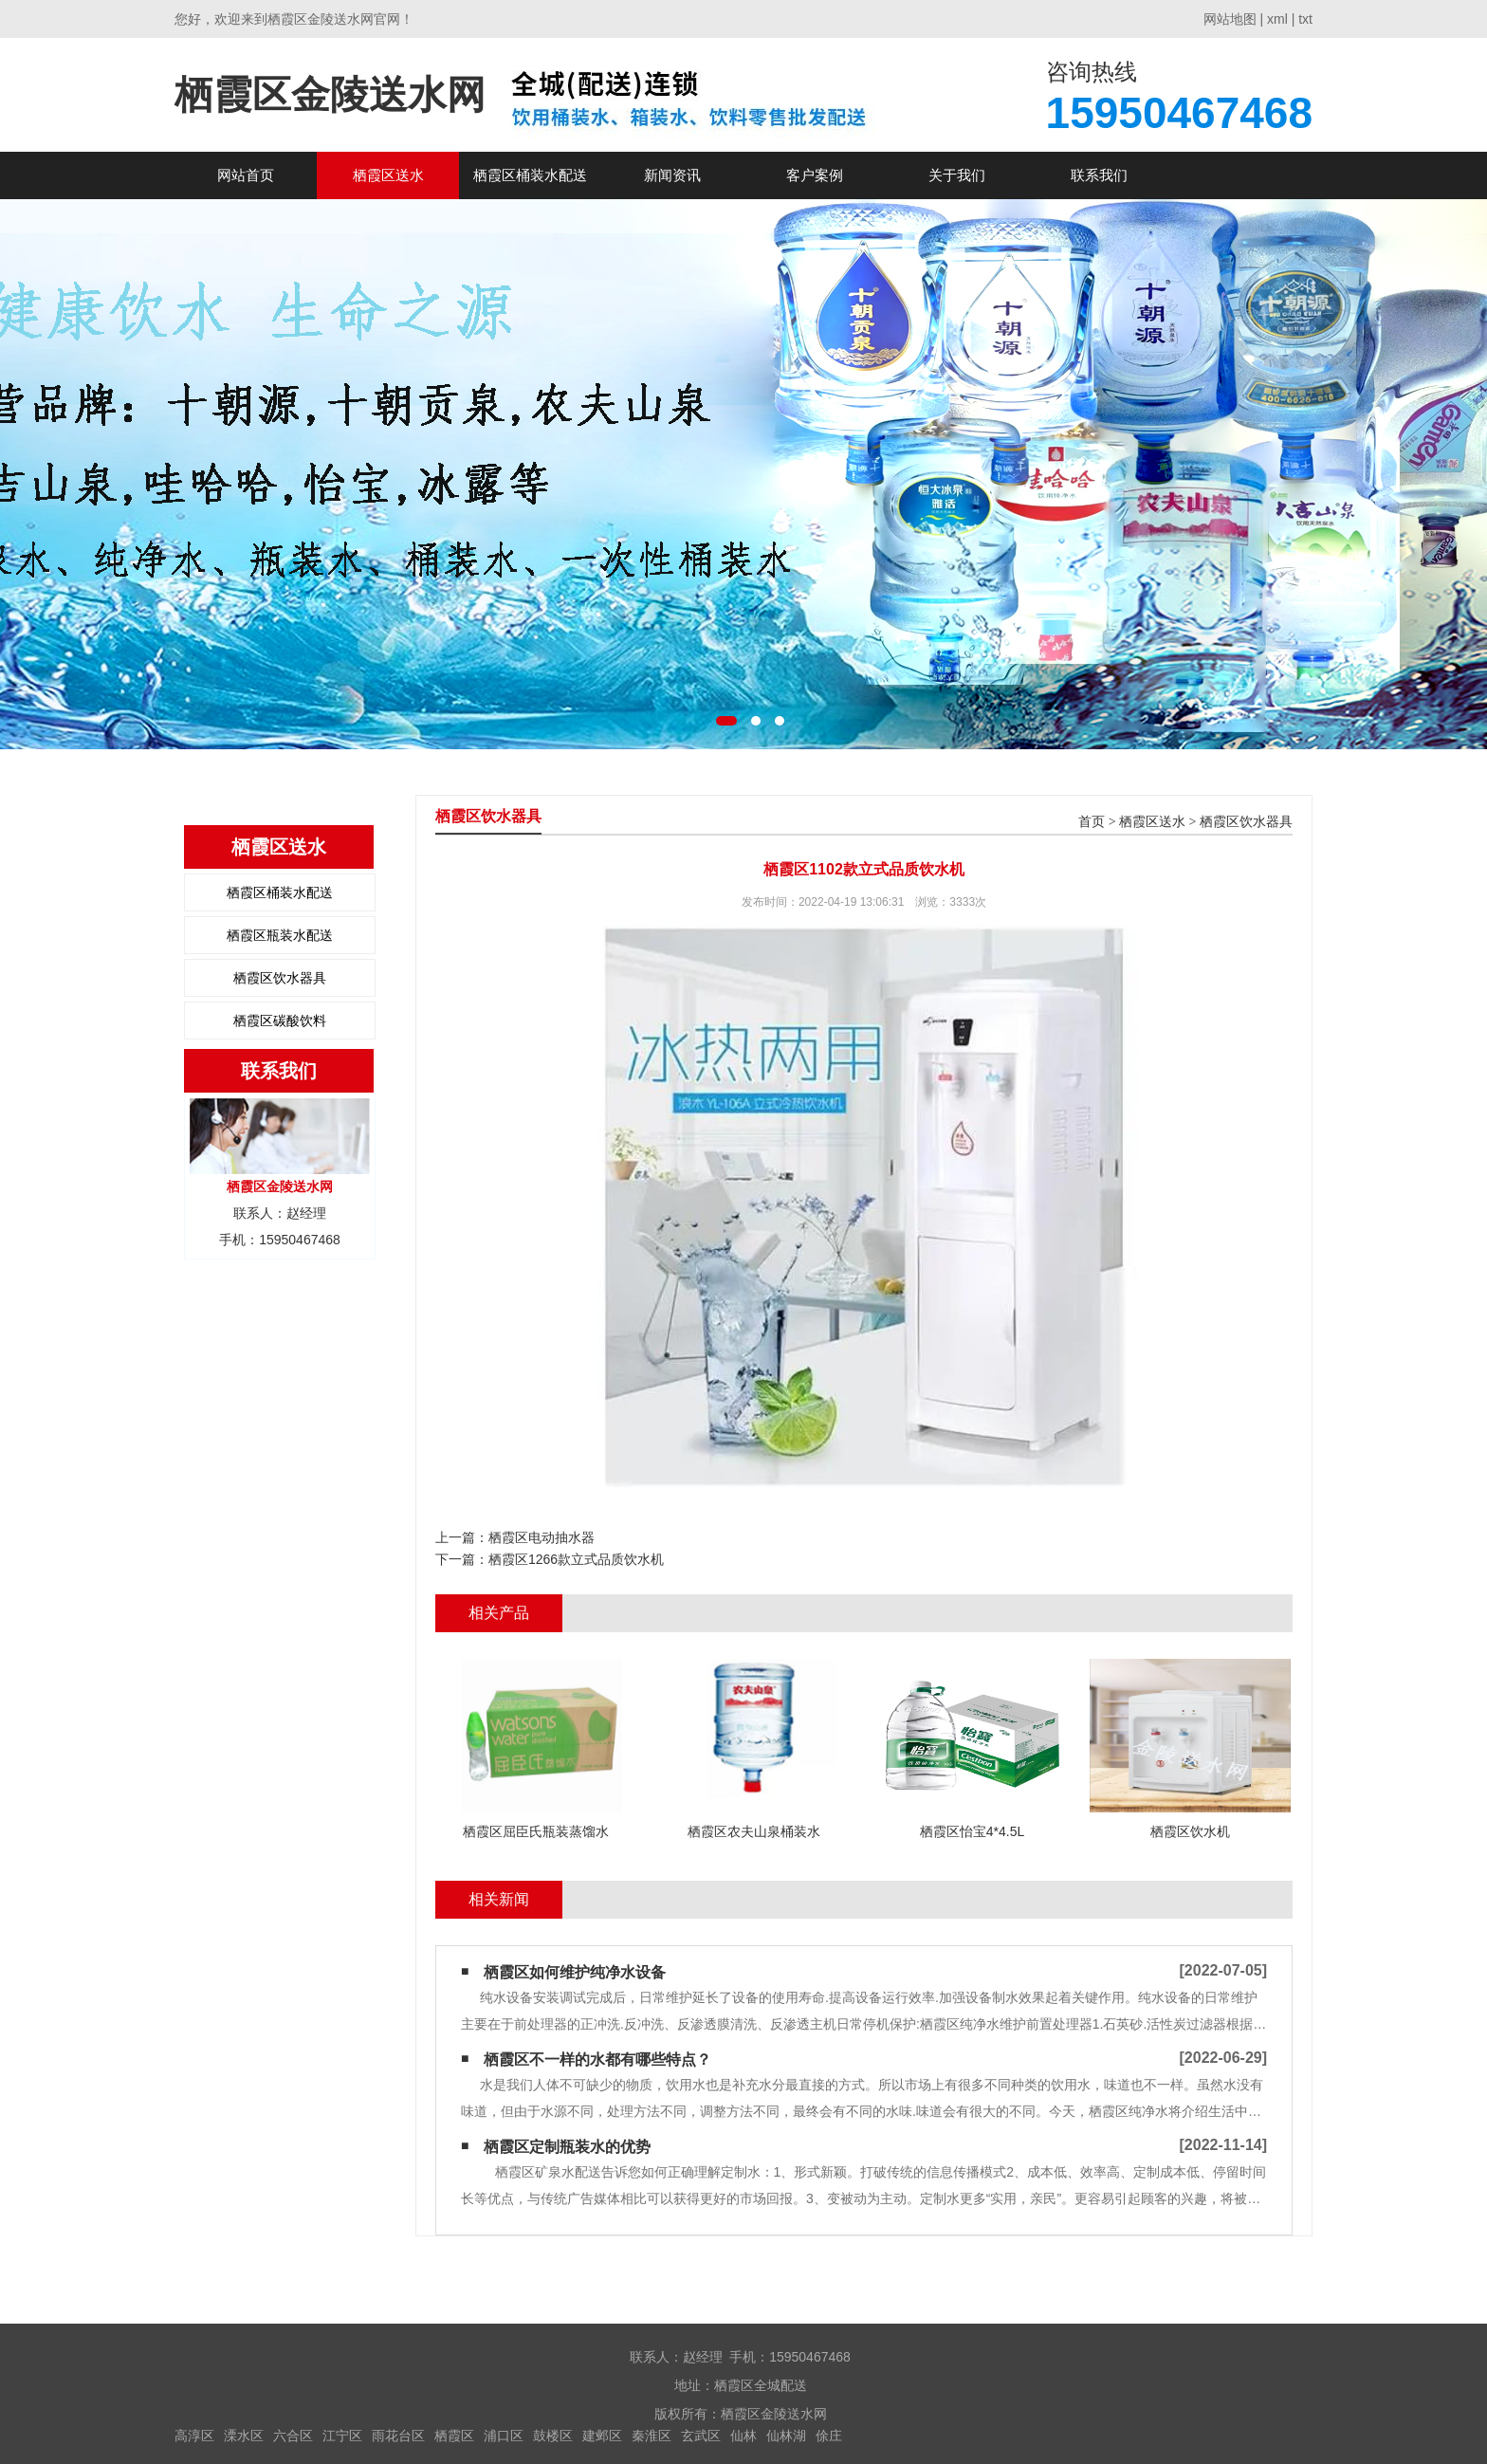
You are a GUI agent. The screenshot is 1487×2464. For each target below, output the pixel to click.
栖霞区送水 (388, 175)
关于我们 (956, 175)
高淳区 (194, 2435)
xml (1277, 19)
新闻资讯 (672, 175)
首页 (1091, 822)
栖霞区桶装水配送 (530, 175)
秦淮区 (651, 2435)
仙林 (743, 2435)
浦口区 (503, 2435)
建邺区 (602, 2435)
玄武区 (701, 2435)
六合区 (293, 2435)
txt (1305, 19)
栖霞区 (454, 2435)
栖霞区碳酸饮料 (279, 1020)
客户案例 (814, 175)
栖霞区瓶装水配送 (280, 935)
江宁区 (342, 2435)
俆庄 (829, 2435)
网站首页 (245, 175)
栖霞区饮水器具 (279, 977)
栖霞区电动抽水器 (541, 1537)
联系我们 (1099, 175)
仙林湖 (786, 2435)
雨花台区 (398, 2435)
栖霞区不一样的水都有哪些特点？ (597, 2059)
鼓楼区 (553, 2435)
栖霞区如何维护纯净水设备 (575, 1972)
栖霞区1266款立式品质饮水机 (576, 1559)
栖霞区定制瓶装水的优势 (567, 2147)
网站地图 (1230, 19)
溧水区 (244, 2435)
